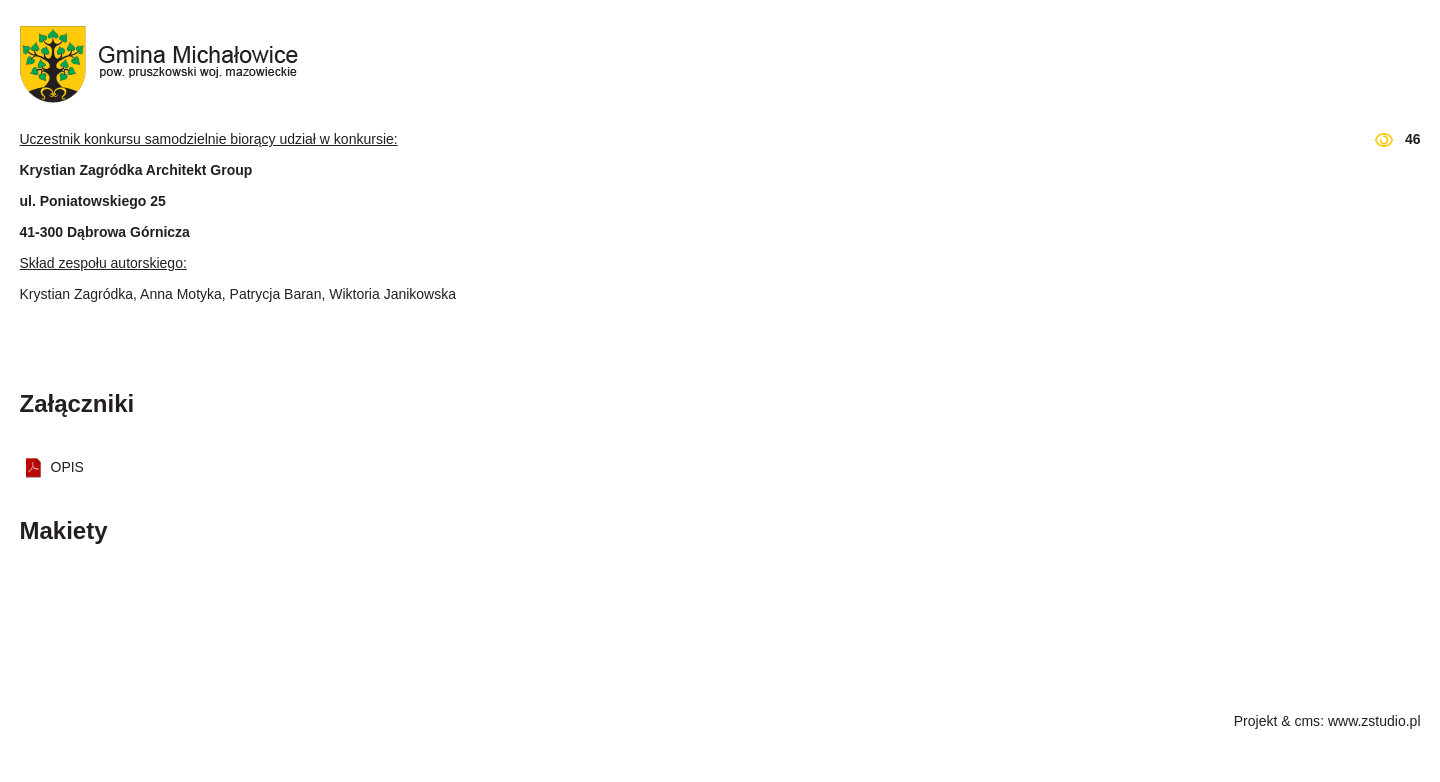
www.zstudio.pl (1374, 721)
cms (1307, 721)
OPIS (67, 467)
